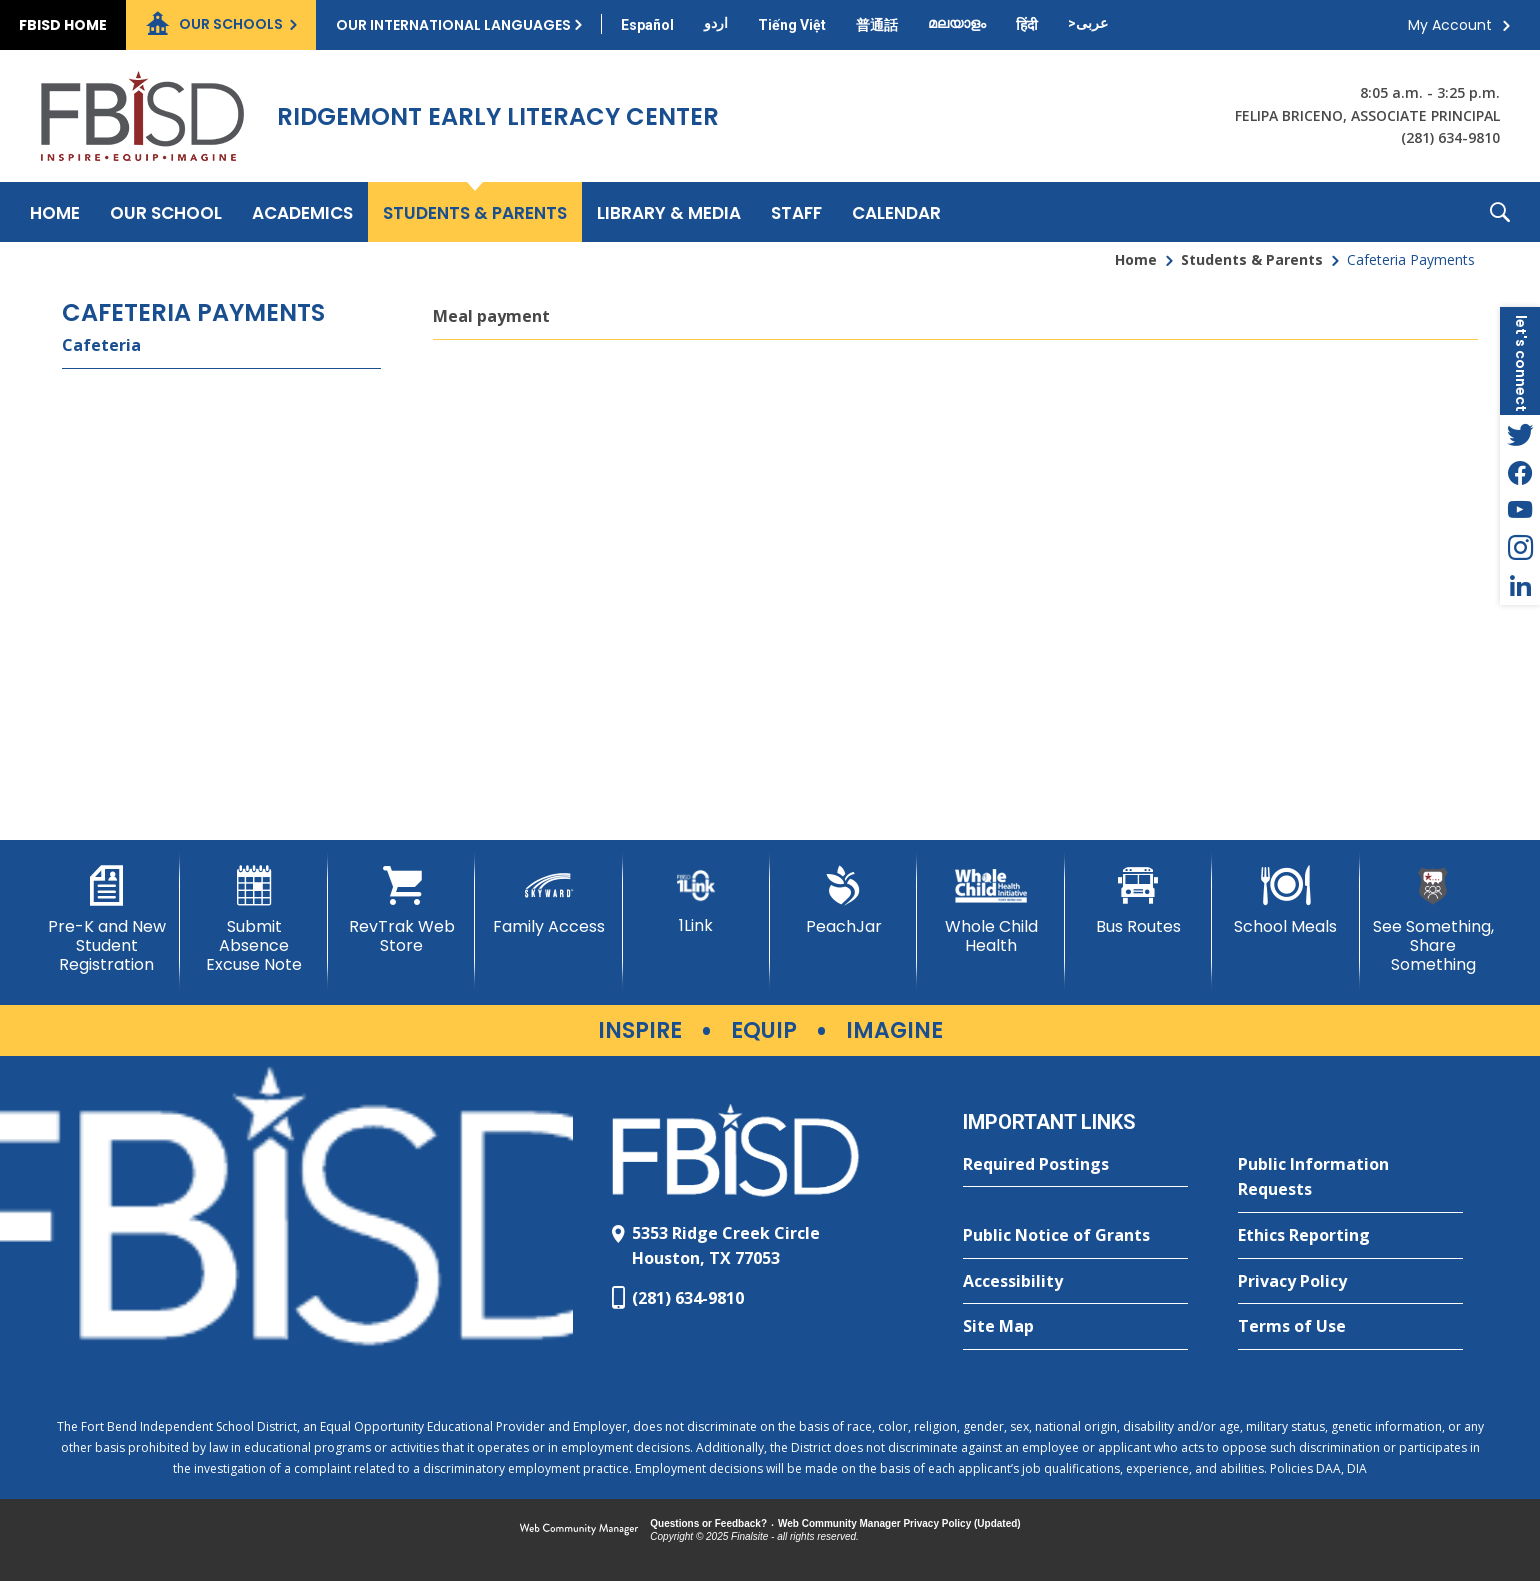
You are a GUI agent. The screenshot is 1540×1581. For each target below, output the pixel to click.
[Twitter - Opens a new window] (1520, 434)
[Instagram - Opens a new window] (1520, 548)
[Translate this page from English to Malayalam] (957, 23)
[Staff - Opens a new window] (796, 212)
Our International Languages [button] (453, 25)
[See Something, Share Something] (1433, 920)
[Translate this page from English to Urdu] (716, 23)
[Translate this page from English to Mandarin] (877, 25)
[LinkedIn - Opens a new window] (1520, 586)
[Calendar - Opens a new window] (896, 212)
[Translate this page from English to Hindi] (1027, 25)
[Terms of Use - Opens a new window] (1350, 1327)
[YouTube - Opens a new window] (1520, 510)
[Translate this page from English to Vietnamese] (792, 25)
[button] (1500, 212)
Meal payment (491, 316)
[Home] (55, 212)
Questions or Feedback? (708, 1523)
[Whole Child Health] (990, 910)
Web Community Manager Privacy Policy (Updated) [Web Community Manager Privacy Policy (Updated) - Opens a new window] (899, 1523)
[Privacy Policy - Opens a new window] (1350, 1282)
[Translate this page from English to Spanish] (647, 25)
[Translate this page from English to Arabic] (1088, 23)
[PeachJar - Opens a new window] (843, 901)
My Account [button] (1450, 25)
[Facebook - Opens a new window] (1520, 472)
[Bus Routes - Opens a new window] (1138, 901)
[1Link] (696, 900)
